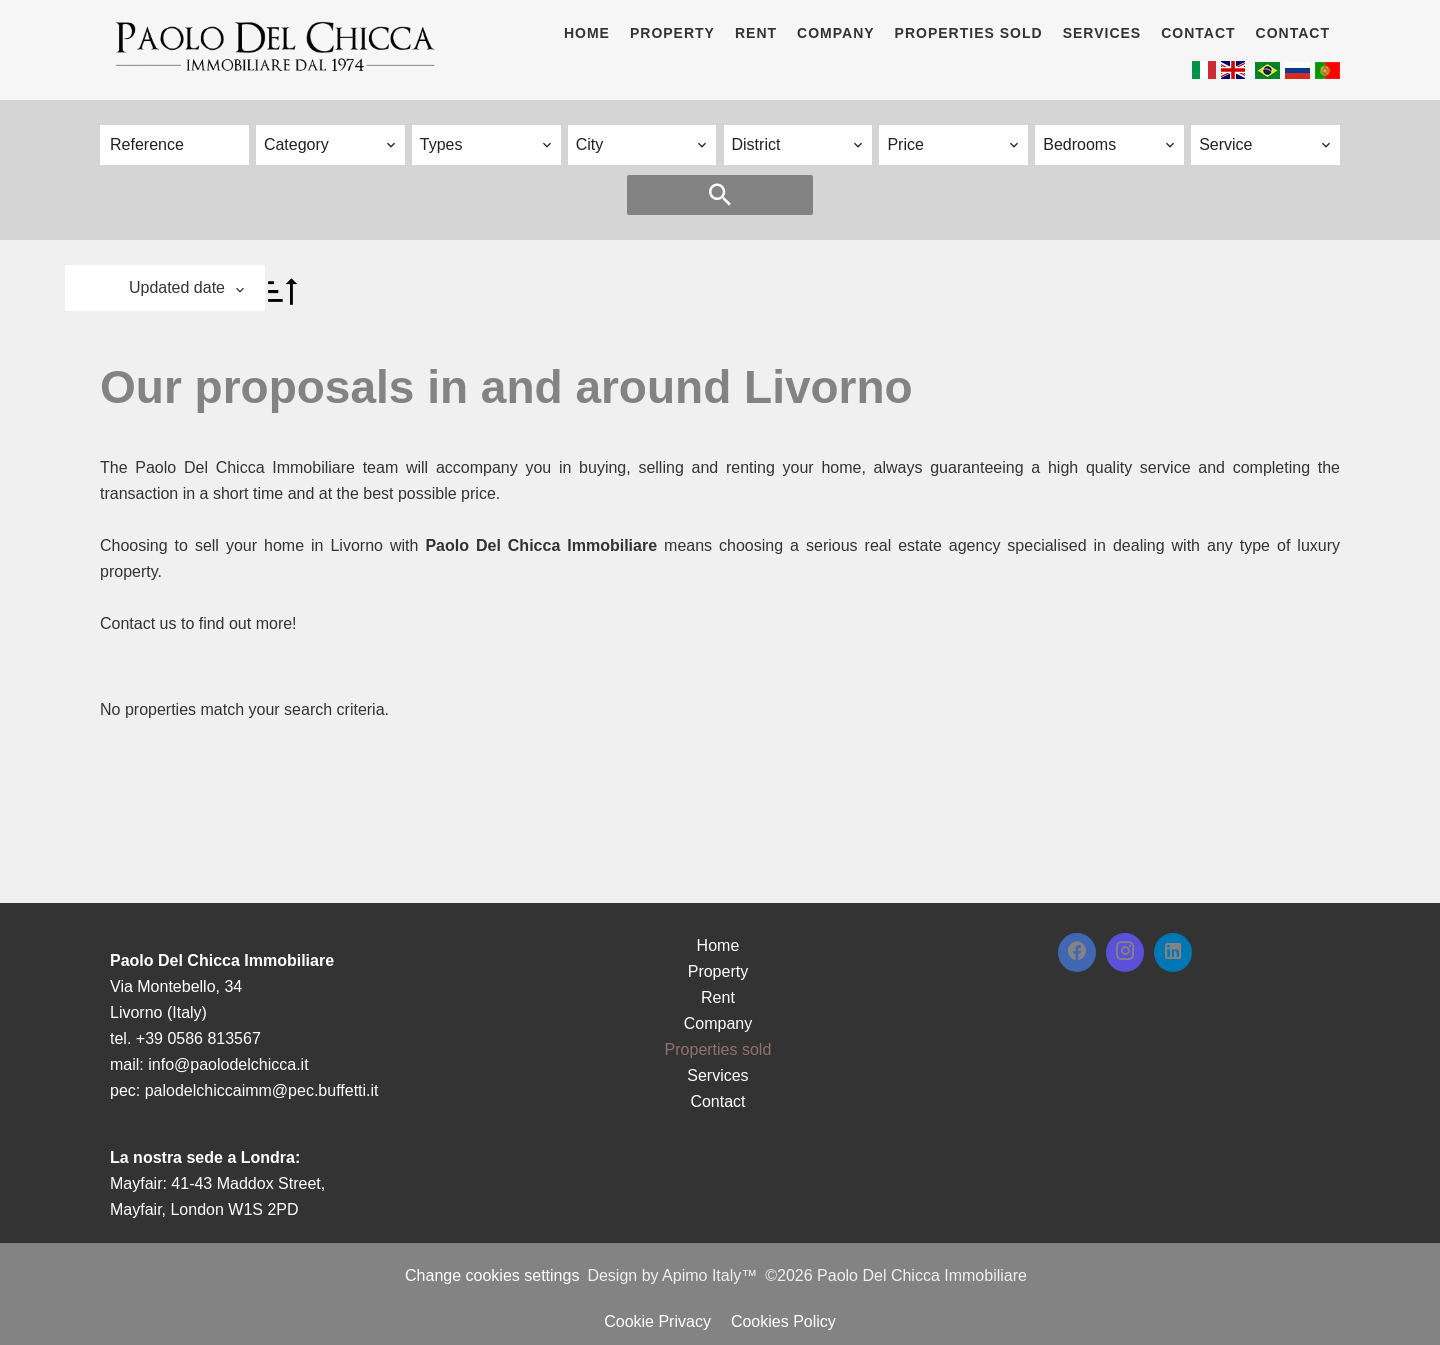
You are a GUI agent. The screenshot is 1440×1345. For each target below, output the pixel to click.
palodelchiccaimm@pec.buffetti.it (262, 1090)
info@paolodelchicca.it (228, 1064)
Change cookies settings (492, 1275)
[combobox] (330, 145)
